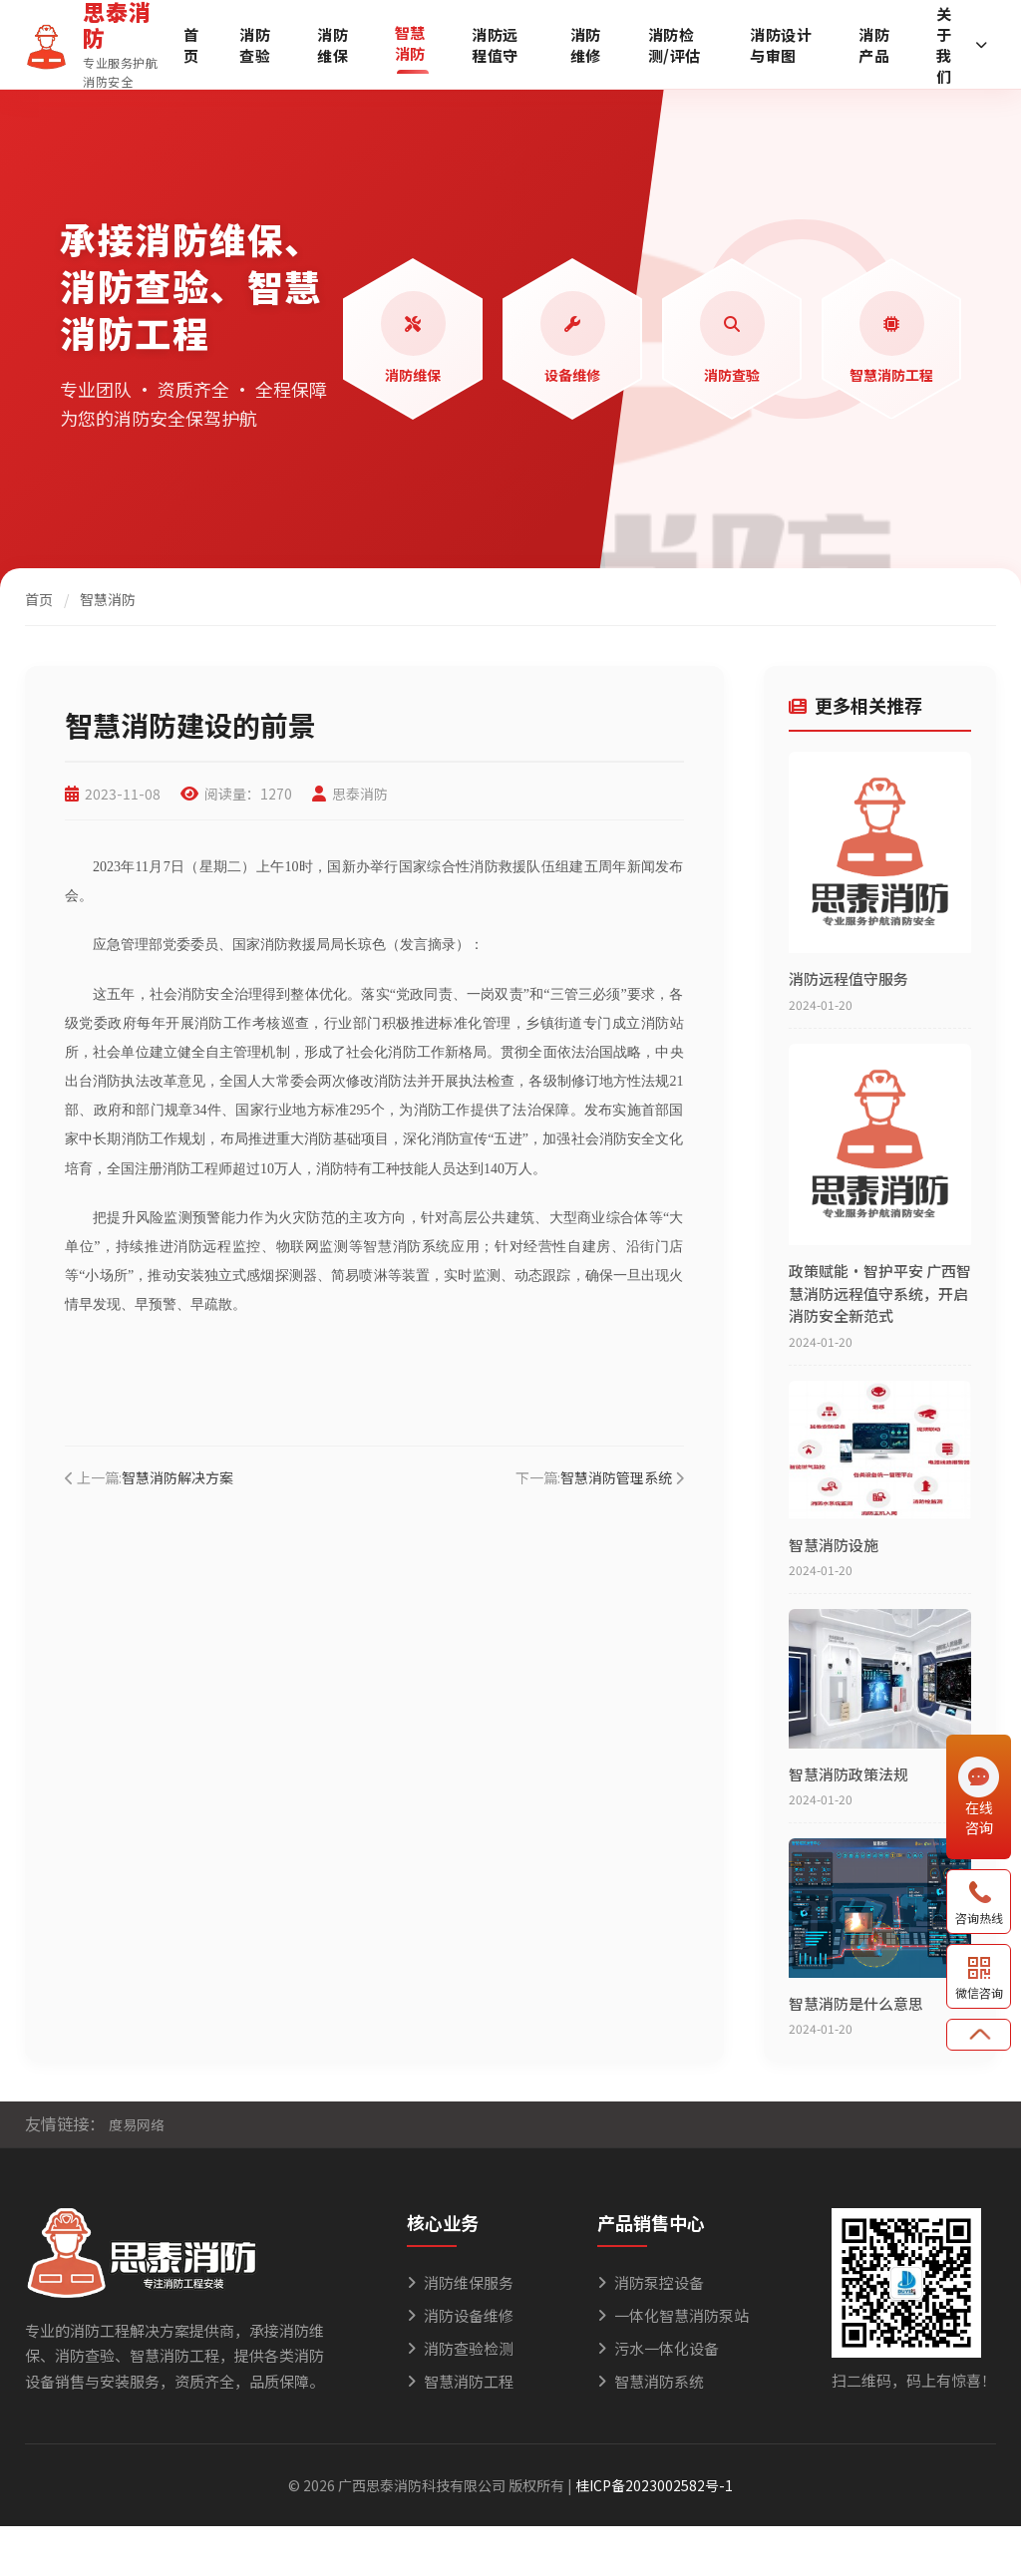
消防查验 (254, 45)
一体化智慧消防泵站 (673, 2315)
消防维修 (585, 45)
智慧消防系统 (650, 2381)
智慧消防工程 (460, 2381)
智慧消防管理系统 (616, 1477)
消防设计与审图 (781, 45)
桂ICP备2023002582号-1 (654, 2485)
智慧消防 (410, 43)
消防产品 (873, 45)
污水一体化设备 (658, 2348)
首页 (191, 45)
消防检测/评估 (674, 45)
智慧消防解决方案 (177, 1477)
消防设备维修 (460, 2315)
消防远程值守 (495, 45)
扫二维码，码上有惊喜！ (914, 2380)
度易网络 (137, 2124)
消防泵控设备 (650, 2282)
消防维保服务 (460, 2282)
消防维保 (332, 45)
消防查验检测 (460, 2348)
